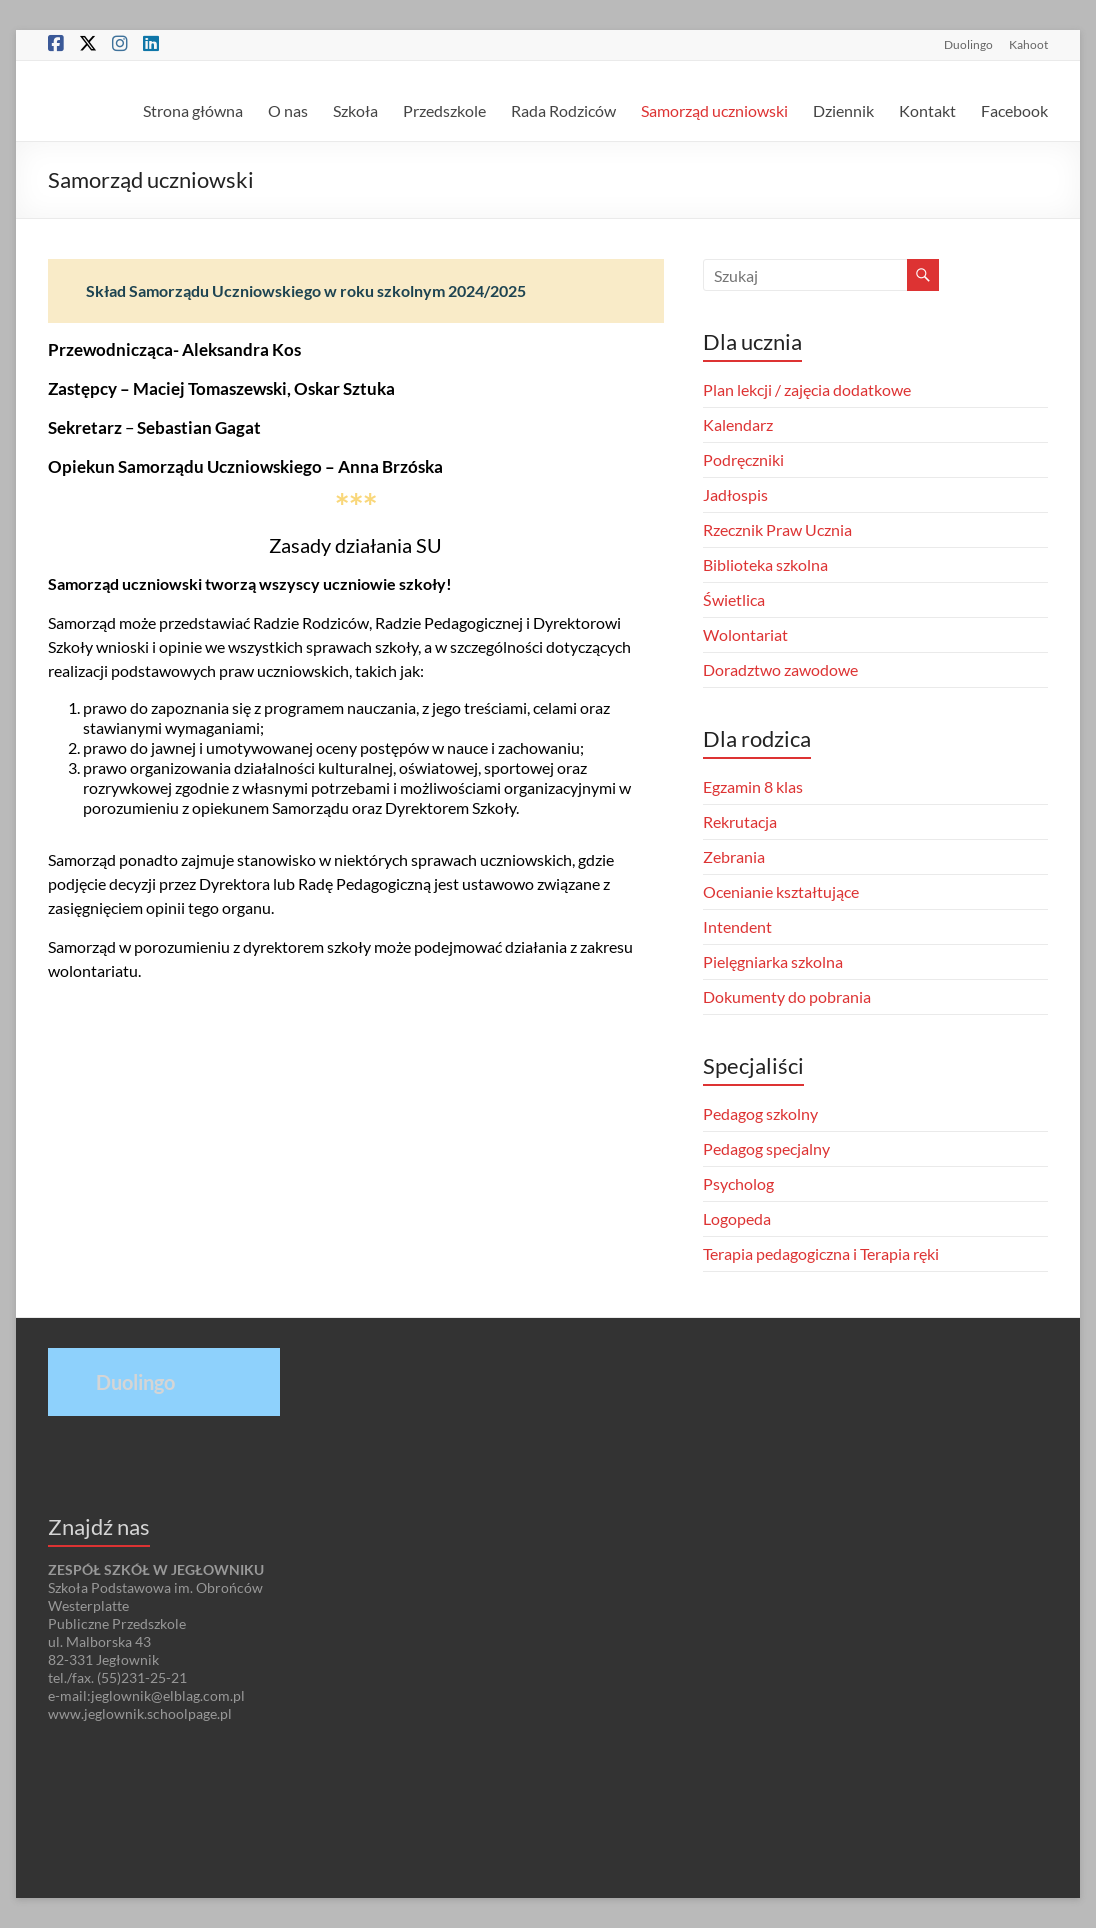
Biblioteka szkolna (765, 564)
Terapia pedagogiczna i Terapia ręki (821, 1253)
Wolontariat (745, 634)
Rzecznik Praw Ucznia (777, 529)
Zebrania (734, 856)
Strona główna (193, 110)
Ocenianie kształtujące (781, 891)
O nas (288, 110)
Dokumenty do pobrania (787, 996)
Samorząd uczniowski (714, 110)
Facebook (1014, 110)
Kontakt (927, 110)
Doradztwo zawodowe (780, 669)
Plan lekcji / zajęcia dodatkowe (807, 389)
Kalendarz (738, 424)
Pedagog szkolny (760, 1113)
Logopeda (737, 1218)
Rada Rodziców (563, 110)
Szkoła (355, 110)
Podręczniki (743, 459)
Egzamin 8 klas (753, 786)
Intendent (737, 926)
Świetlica (734, 599)
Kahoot (1028, 44)
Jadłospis (735, 494)
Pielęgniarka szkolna (773, 961)
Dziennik (843, 110)
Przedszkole (444, 110)
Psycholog (738, 1183)
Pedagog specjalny (766, 1148)
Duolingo (968, 44)
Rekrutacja (740, 821)
